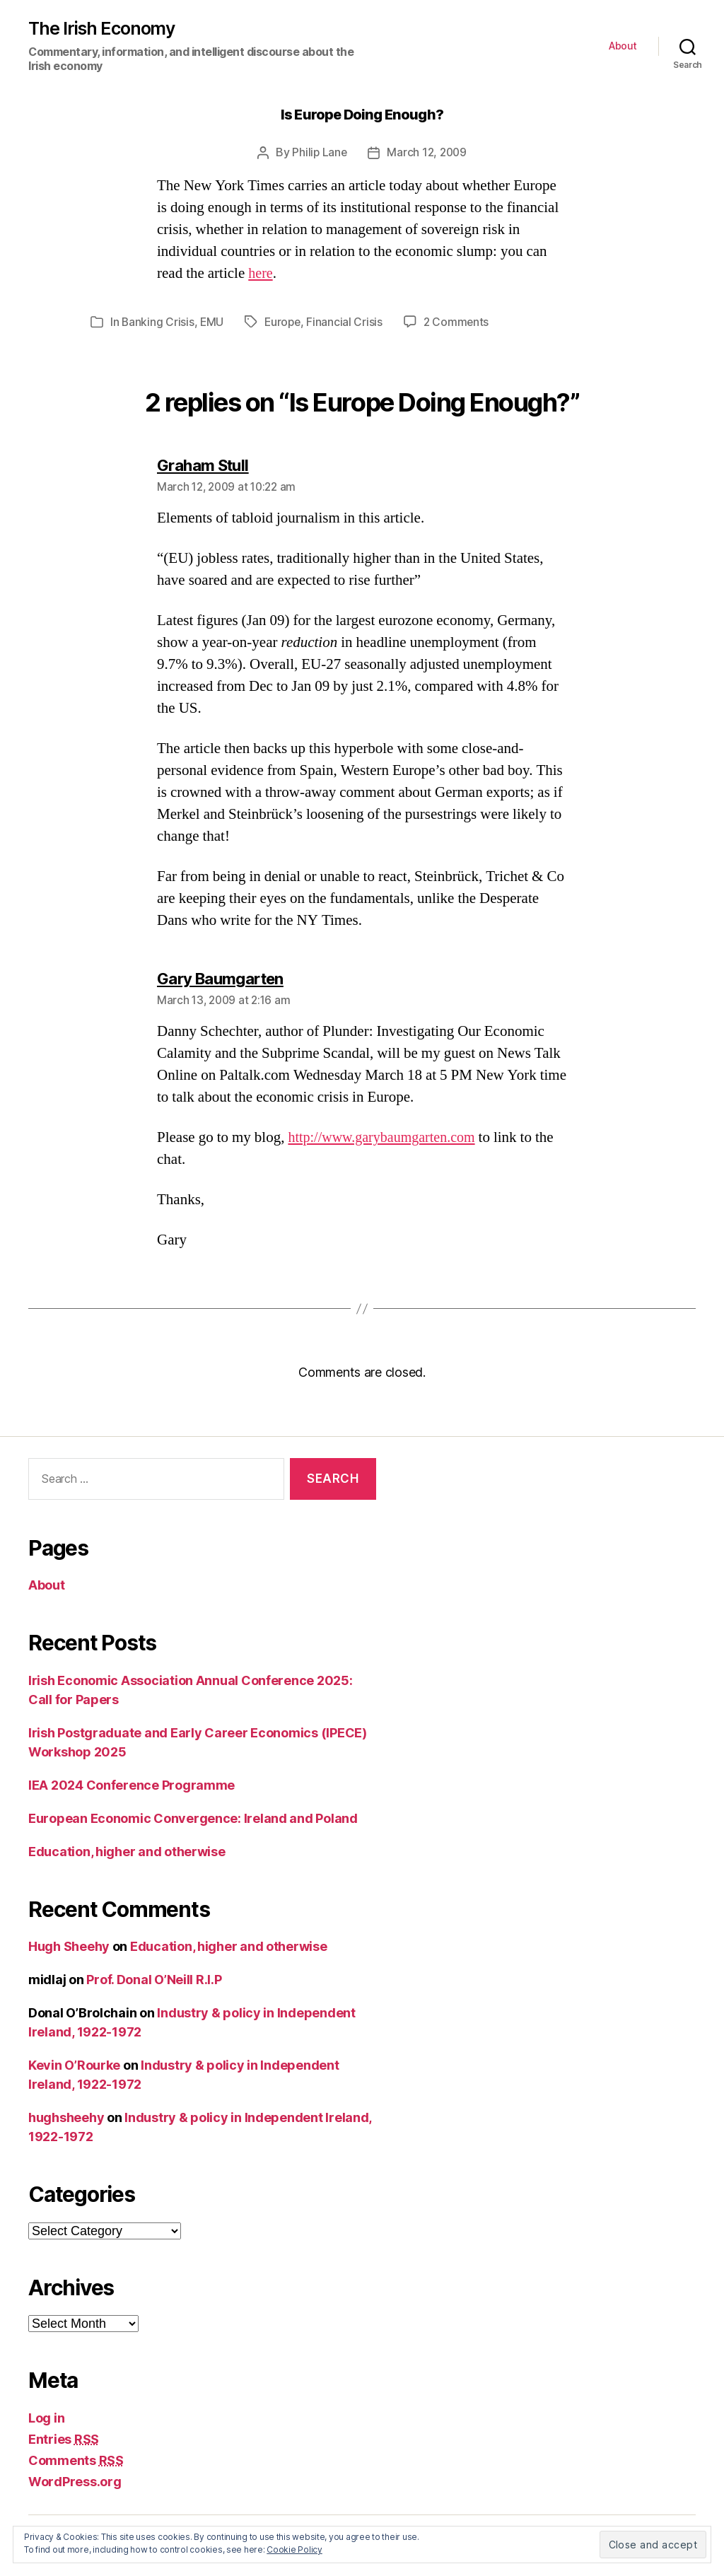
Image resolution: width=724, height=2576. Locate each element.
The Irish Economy (103, 29)
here (261, 274)
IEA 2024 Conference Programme (131, 1784)
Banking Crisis (158, 322)
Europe (284, 322)
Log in (46, 2417)
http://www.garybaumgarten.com (386, 1136)
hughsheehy (66, 2117)
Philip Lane (318, 153)
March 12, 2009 (428, 153)
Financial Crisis (348, 322)
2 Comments (460, 322)
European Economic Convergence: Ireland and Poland (193, 1817)
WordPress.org (75, 2480)
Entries (63, 2438)
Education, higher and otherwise (127, 1850)
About (623, 46)
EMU (213, 322)
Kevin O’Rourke (74, 2065)
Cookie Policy (294, 2549)
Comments (76, 2459)
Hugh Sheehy (69, 1946)
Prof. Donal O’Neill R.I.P (153, 1979)
